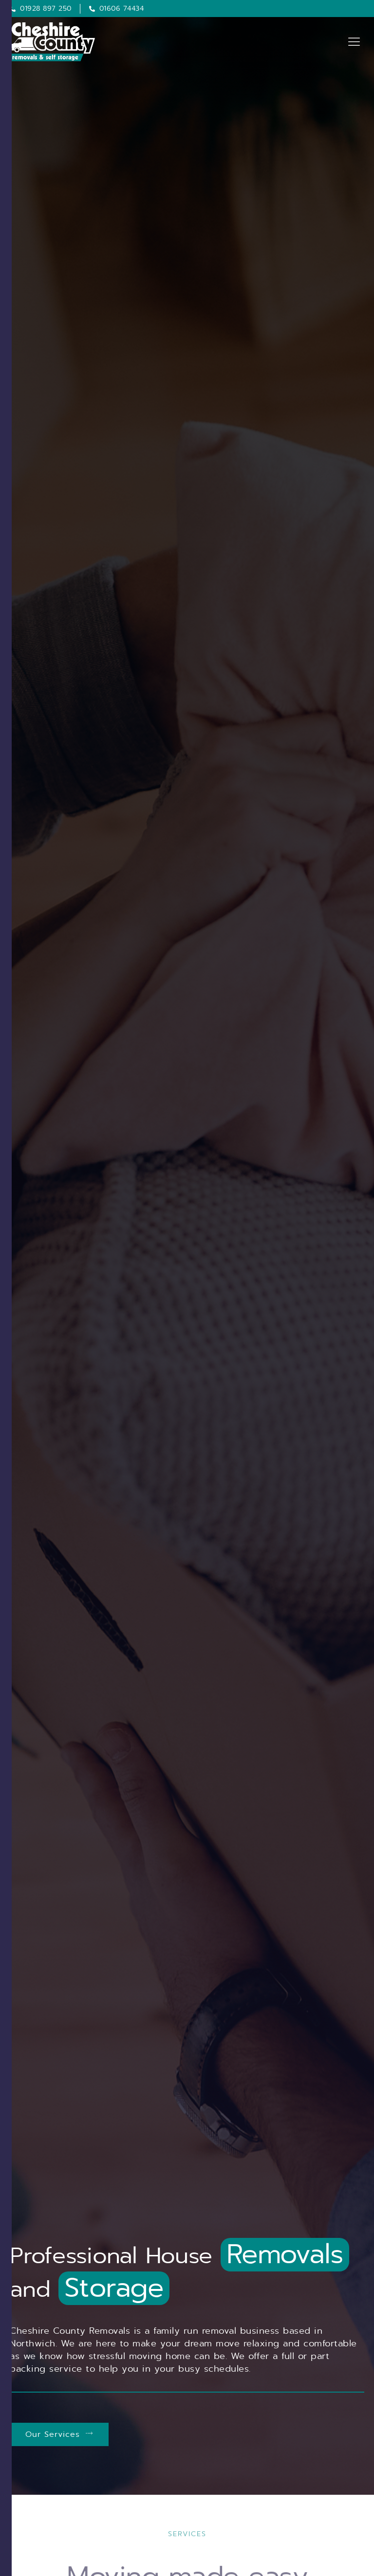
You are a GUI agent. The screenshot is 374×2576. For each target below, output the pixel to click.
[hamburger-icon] (353, 42)
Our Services (59, 2434)
